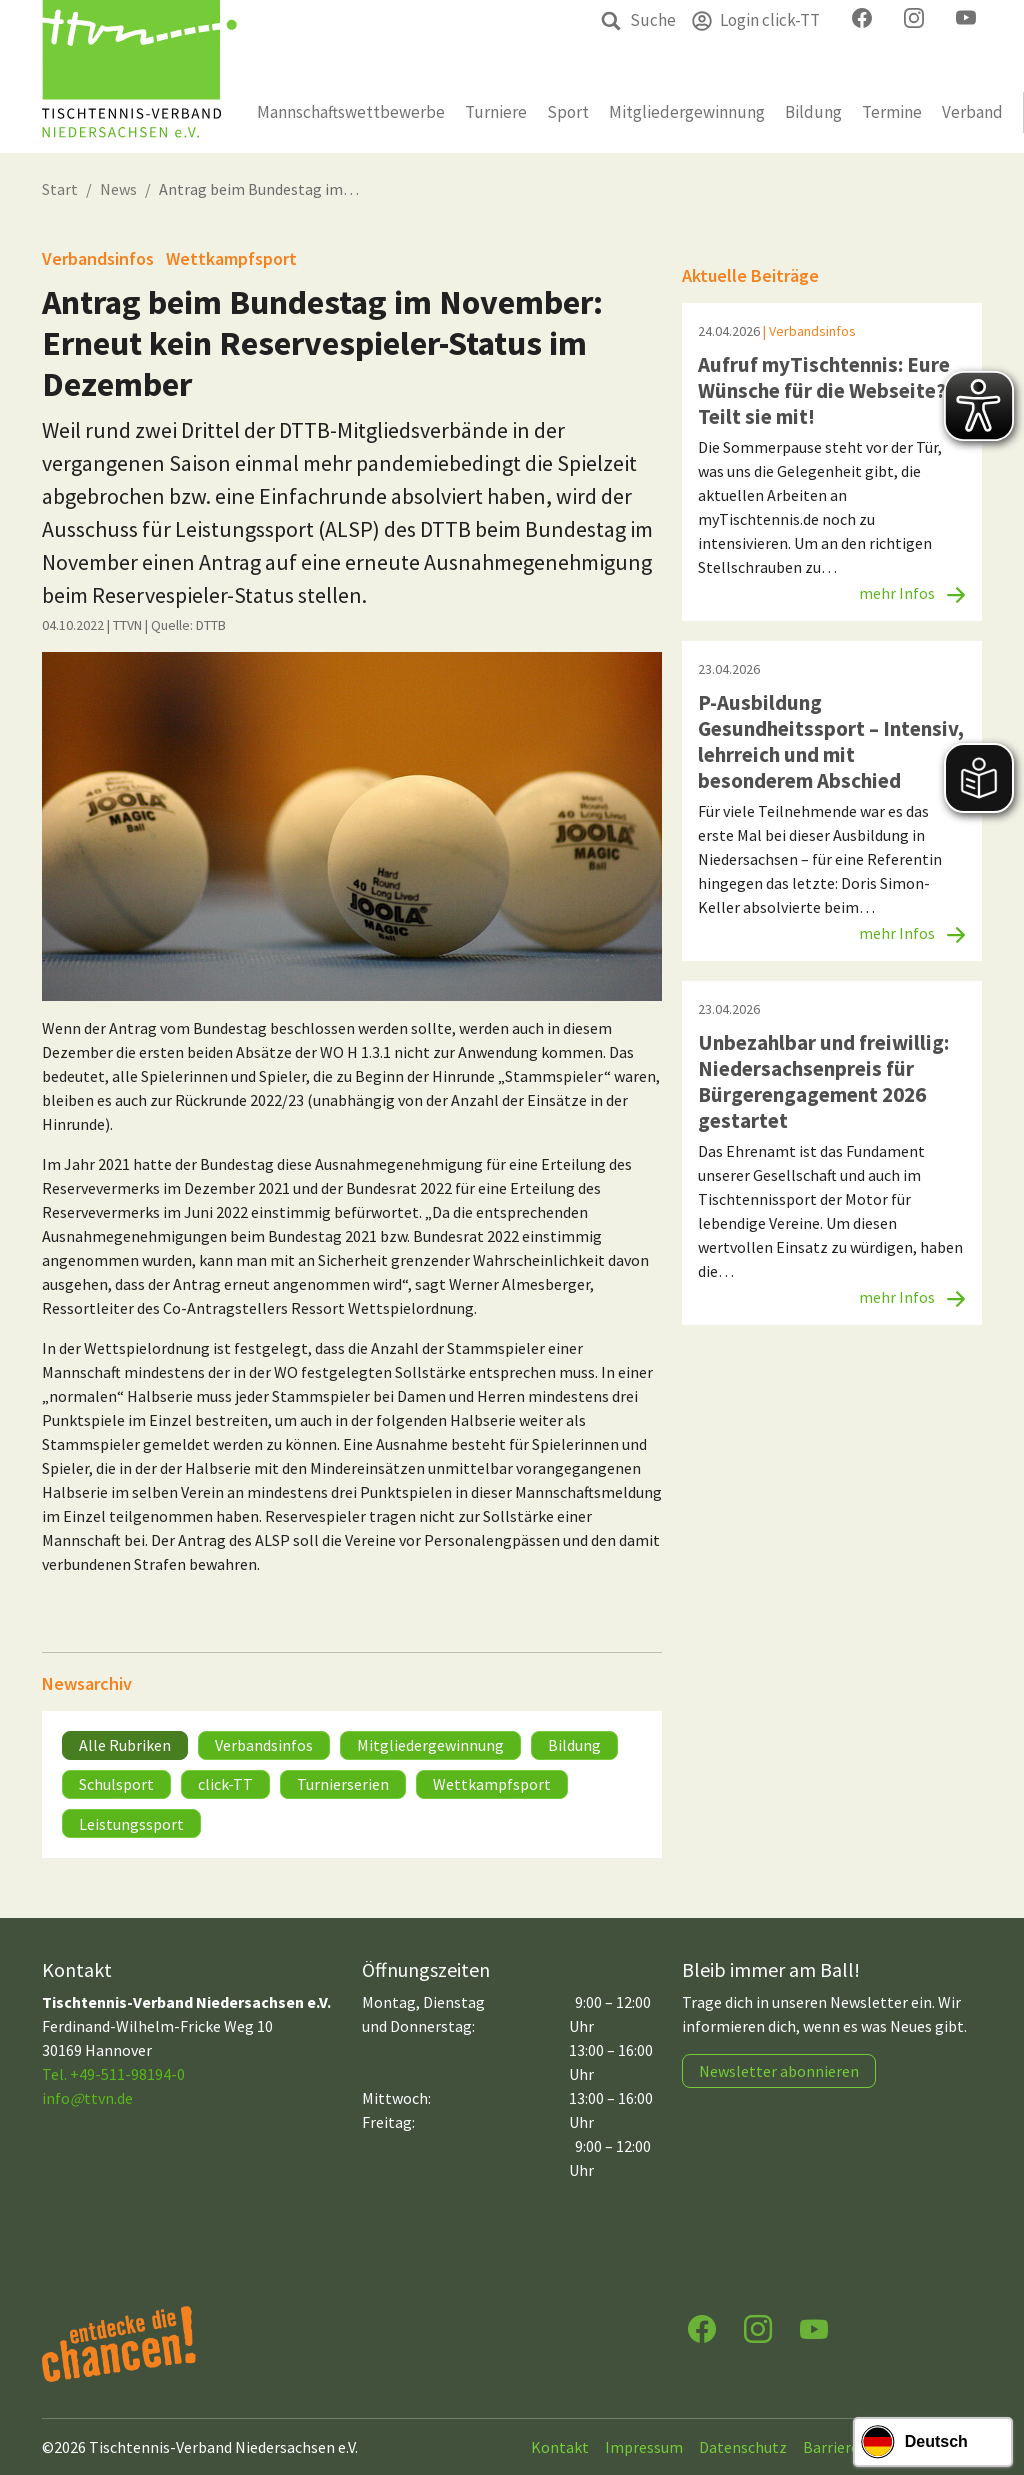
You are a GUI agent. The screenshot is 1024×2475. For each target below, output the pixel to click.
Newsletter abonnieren (779, 2071)
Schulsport (116, 1784)
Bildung (574, 1745)
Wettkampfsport (492, 1784)
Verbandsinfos (264, 1745)
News (118, 189)
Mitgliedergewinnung (430, 1745)
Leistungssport (131, 1824)
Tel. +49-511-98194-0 (113, 2074)
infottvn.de (87, 2098)
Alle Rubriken (125, 1745)
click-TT (225, 1784)
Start (60, 189)
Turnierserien (343, 1784)
